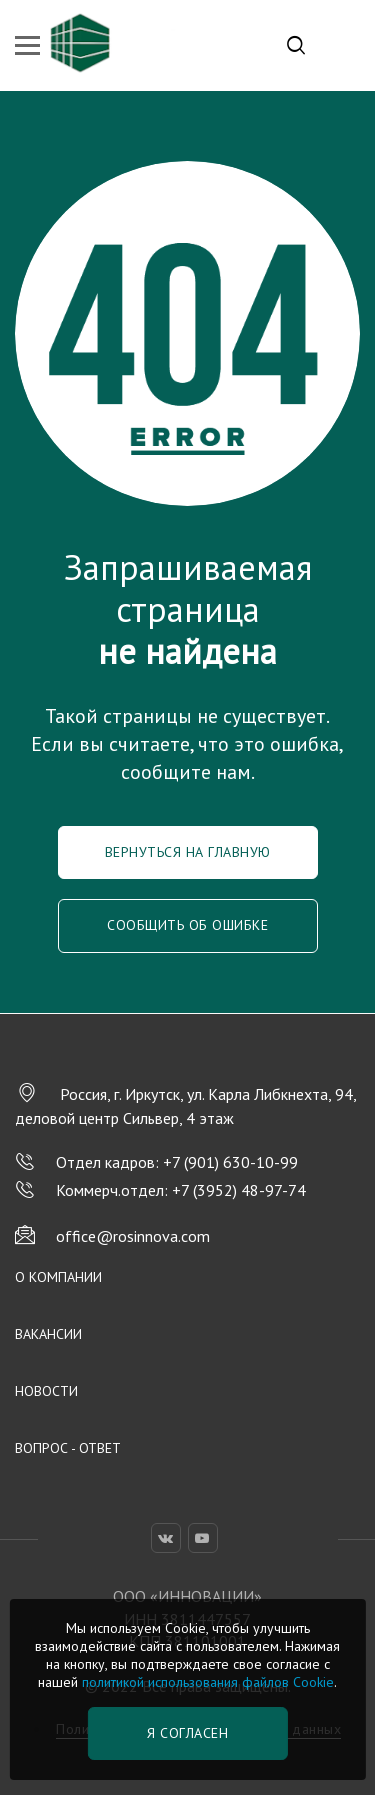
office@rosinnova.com (112, 1236)
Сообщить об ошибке (187, 925)
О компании (58, 1277)
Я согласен (187, 1733)
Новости (46, 1391)
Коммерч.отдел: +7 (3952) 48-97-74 (160, 1190)
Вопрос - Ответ (68, 1448)
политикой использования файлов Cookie (208, 1682)
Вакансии (48, 1334)
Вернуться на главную (188, 852)
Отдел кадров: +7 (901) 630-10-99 (156, 1162)
